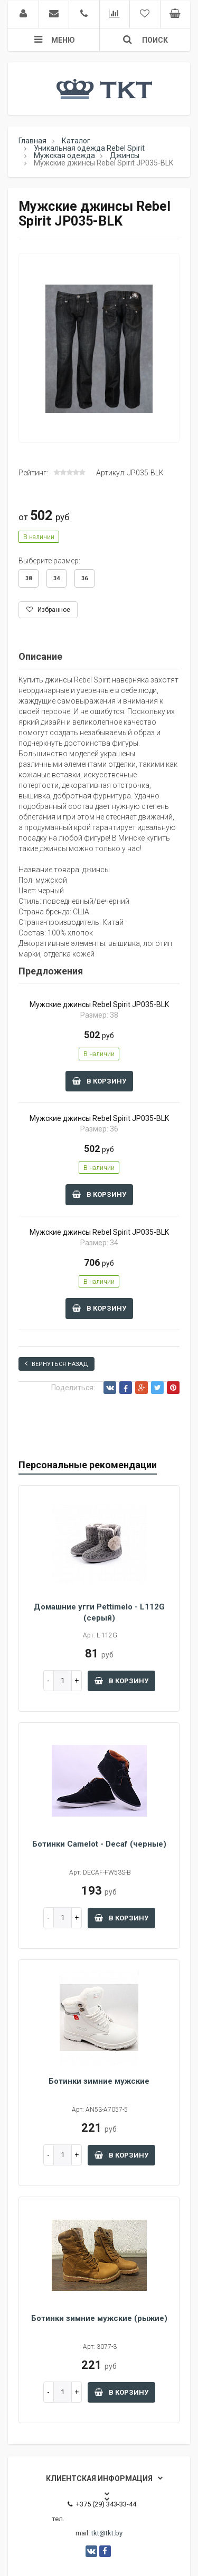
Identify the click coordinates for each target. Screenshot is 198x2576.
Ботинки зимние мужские (99, 2081)
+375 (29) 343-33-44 (102, 2504)
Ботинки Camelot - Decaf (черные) (99, 1844)
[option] (99, 348)
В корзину (99, 1081)
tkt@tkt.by (106, 2533)
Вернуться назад (56, 1364)
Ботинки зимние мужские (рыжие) (99, 2318)
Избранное (48, 609)
